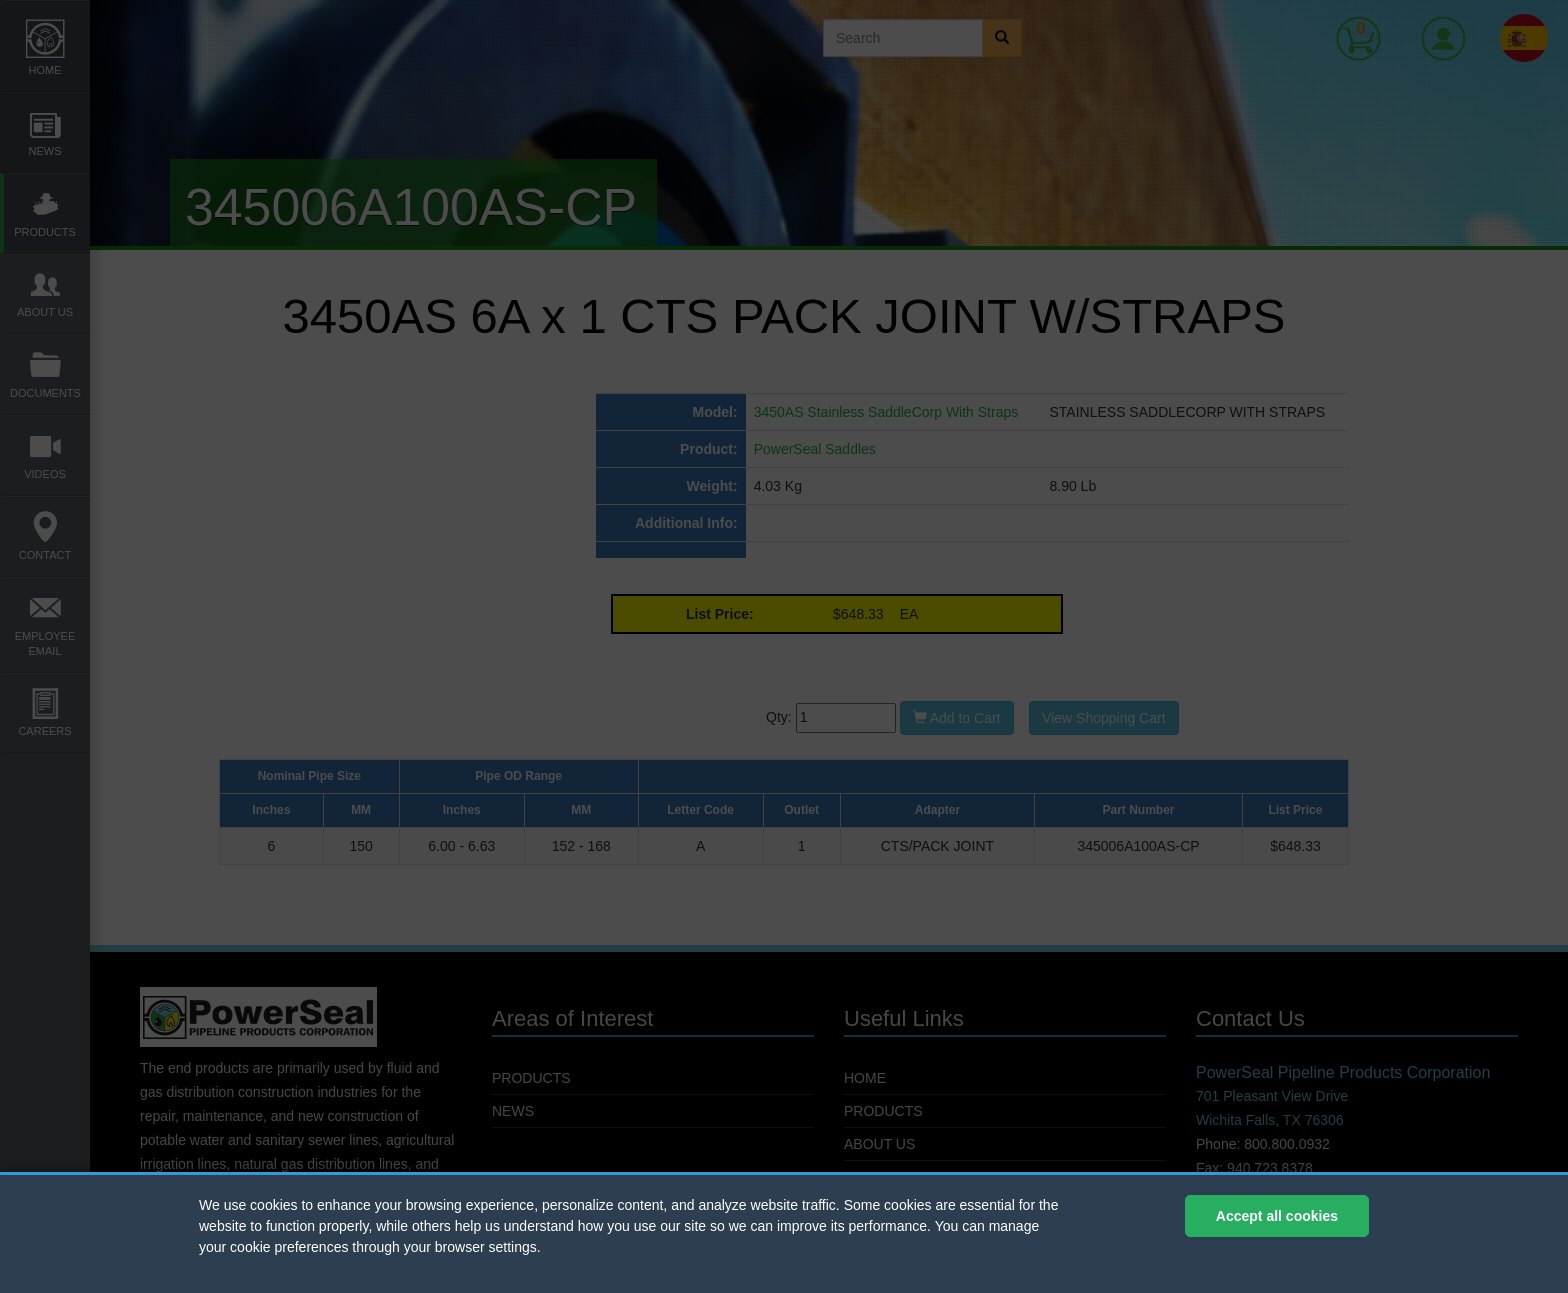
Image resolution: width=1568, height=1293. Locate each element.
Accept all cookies (1277, 1216)
